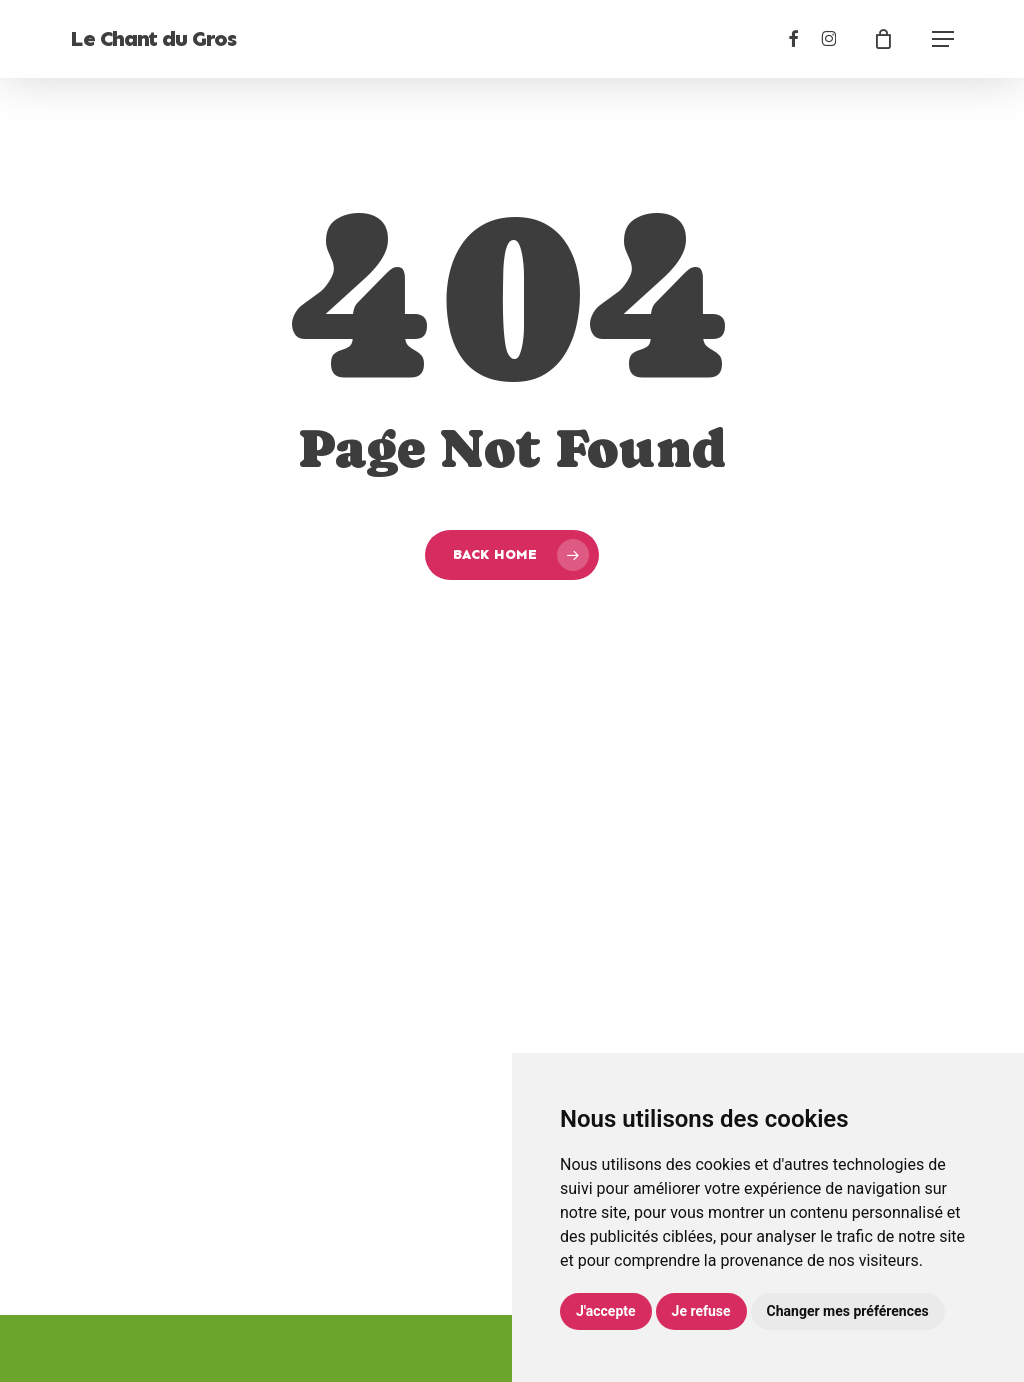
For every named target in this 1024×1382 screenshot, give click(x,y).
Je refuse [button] (701, 1311)
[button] (943, 39)
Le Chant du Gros (153, 39)
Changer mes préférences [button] (848, 1311)
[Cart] (893, 39)
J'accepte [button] (606, 1311)
